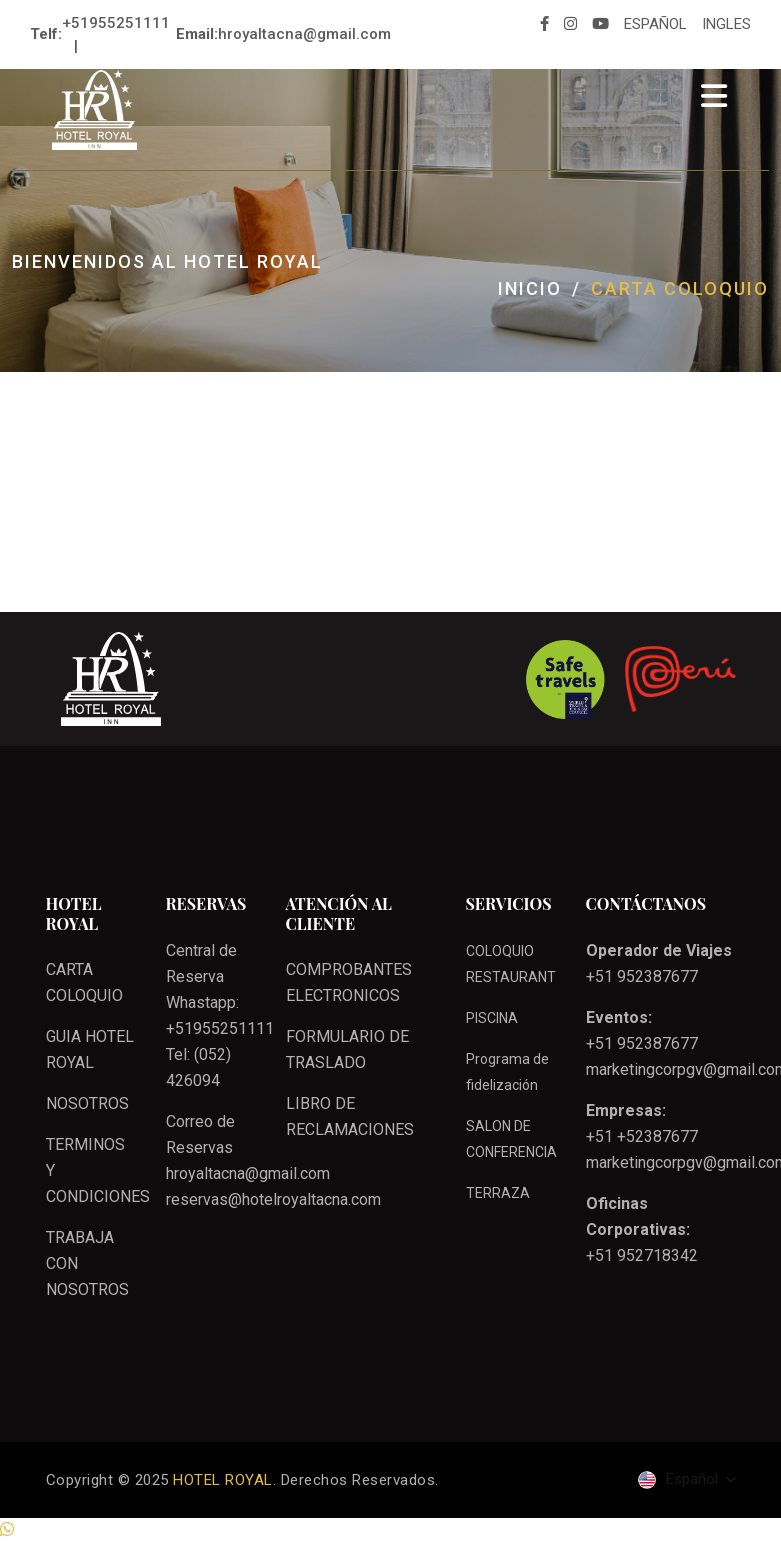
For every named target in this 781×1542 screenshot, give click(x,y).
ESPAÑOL (655, 24)
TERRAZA (498, 1193)
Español (680, 1479)
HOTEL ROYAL (223, 1480)
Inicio (530, 288)
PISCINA (492, 1018)
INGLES (726, 24)
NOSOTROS (87, 1103)
